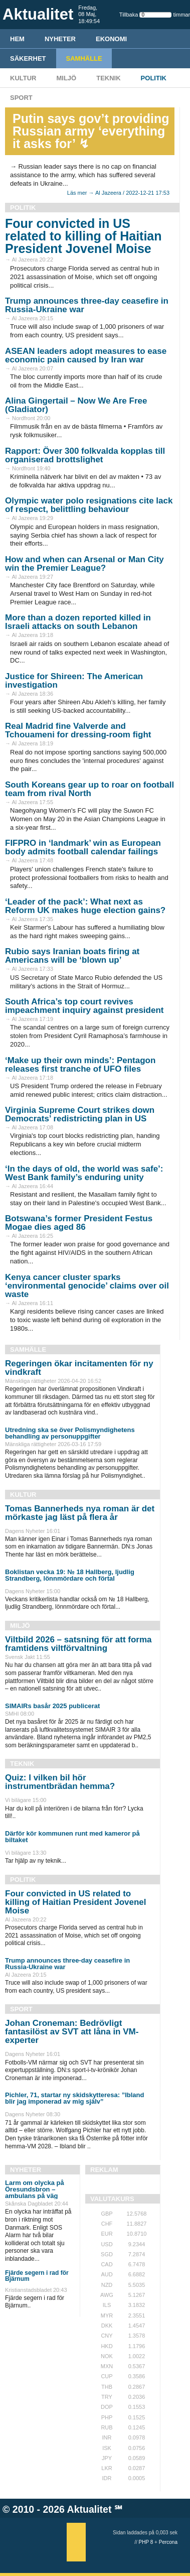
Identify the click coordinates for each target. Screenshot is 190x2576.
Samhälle (84, 58)
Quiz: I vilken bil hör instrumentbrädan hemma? (60, 1782)
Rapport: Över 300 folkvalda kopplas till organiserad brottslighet (85, 455)
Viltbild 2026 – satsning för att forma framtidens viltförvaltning (78, 1644)
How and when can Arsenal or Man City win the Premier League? (84, 564)
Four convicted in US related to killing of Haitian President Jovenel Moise (83, 235)
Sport (21, 97)
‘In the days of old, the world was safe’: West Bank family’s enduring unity (84, 1173)
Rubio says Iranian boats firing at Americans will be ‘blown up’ (72, 956)
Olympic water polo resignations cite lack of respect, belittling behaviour (88, 505)
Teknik (108, 78)
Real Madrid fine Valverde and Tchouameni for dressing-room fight (78, 730)
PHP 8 (146, 2542)
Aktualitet (89, 2509)
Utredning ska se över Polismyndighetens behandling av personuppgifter (70, 1433)
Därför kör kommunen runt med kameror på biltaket (72, 1837)
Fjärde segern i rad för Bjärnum (37, 2275)
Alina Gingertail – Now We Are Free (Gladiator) (76, 405)
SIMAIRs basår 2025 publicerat (52, 1706)
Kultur (23, 78)
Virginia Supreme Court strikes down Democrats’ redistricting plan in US (79, 1114)
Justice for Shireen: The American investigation (74, 681)
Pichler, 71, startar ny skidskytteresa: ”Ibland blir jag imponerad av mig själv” (74, 2098)
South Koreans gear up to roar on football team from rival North (89, 789)
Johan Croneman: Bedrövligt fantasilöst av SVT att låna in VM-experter (71, 2031)
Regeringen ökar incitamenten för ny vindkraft (79, 1368)
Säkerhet (28, 58)
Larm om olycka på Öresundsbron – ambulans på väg (34, 2189)
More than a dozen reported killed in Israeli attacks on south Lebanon (78, 622)
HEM (17, 39)
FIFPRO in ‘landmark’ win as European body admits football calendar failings (83, 847)
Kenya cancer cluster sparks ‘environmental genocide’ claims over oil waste (87, 1285)
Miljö (66, 78)
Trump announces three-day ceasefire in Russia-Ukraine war (86, 305)
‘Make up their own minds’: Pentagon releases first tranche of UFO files (80, 1065)
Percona (168, 2542)
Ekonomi (111, 39)
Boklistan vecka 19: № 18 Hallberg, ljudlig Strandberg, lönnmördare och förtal (69, 1575)
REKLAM (104, 2169)
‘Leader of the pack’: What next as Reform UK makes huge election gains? (85, 906)
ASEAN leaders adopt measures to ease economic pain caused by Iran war (85, 355)
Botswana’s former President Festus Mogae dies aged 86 (78, 1223)
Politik (153, 78)
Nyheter (60, 39)
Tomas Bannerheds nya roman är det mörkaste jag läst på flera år (79, 1513)
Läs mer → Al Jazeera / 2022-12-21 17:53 (118, 193)
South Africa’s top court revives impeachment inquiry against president (84, 1006)
